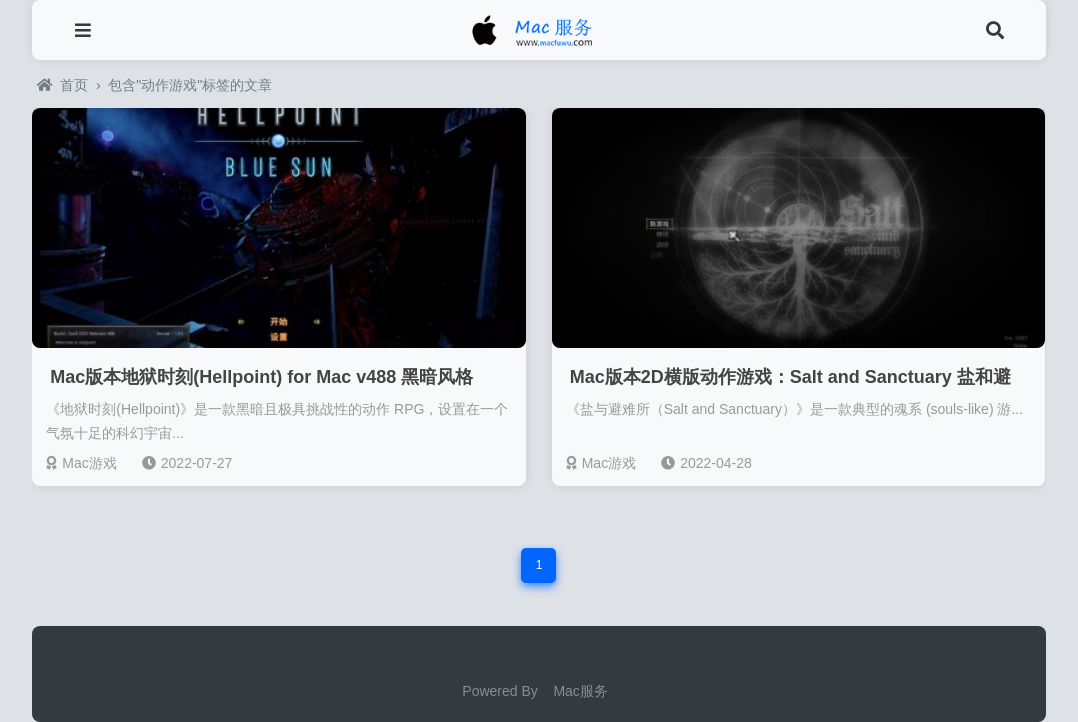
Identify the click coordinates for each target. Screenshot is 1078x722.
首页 (62, 85)
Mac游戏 (81, 463)
